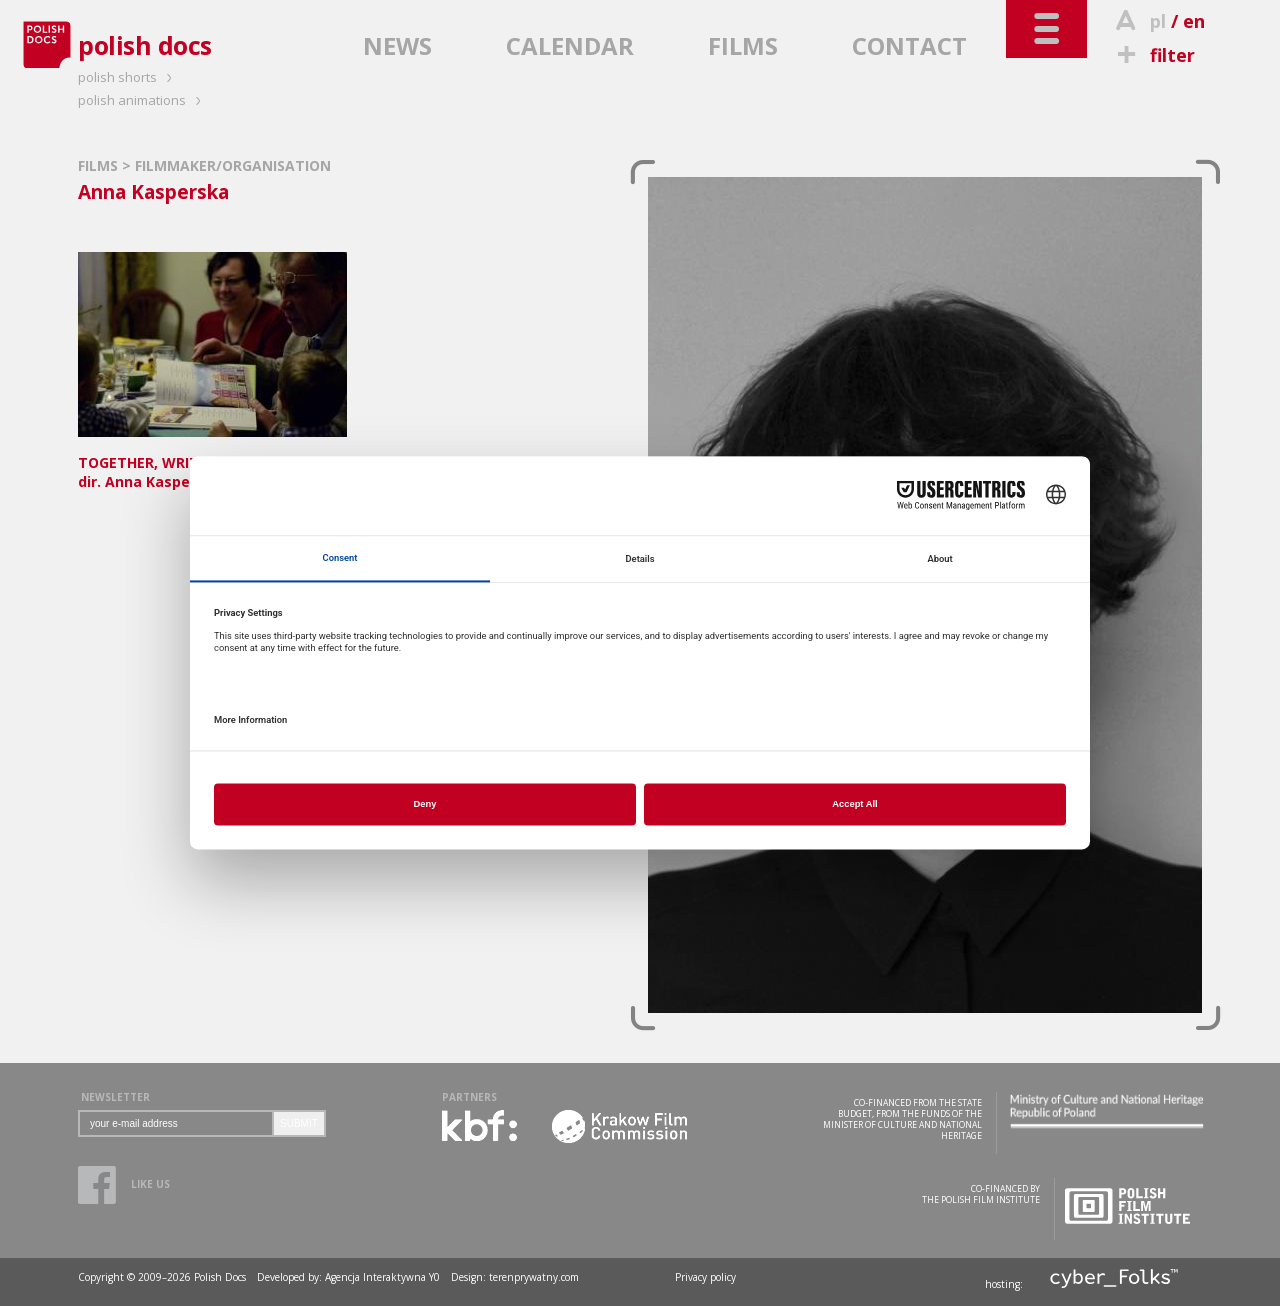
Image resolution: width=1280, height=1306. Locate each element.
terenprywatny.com (534, 1277)
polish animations (142, 100)
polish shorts (128, 77)
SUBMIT (299, 1123)
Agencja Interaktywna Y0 (382, 1277)
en (1194, 21)
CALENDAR (570, 45)
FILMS (743, 45)
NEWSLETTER (115, 1097)
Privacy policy (705, 1277)
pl (1158, 21)
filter (1153, 55)
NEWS (397, 45)
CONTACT (909, 45)
